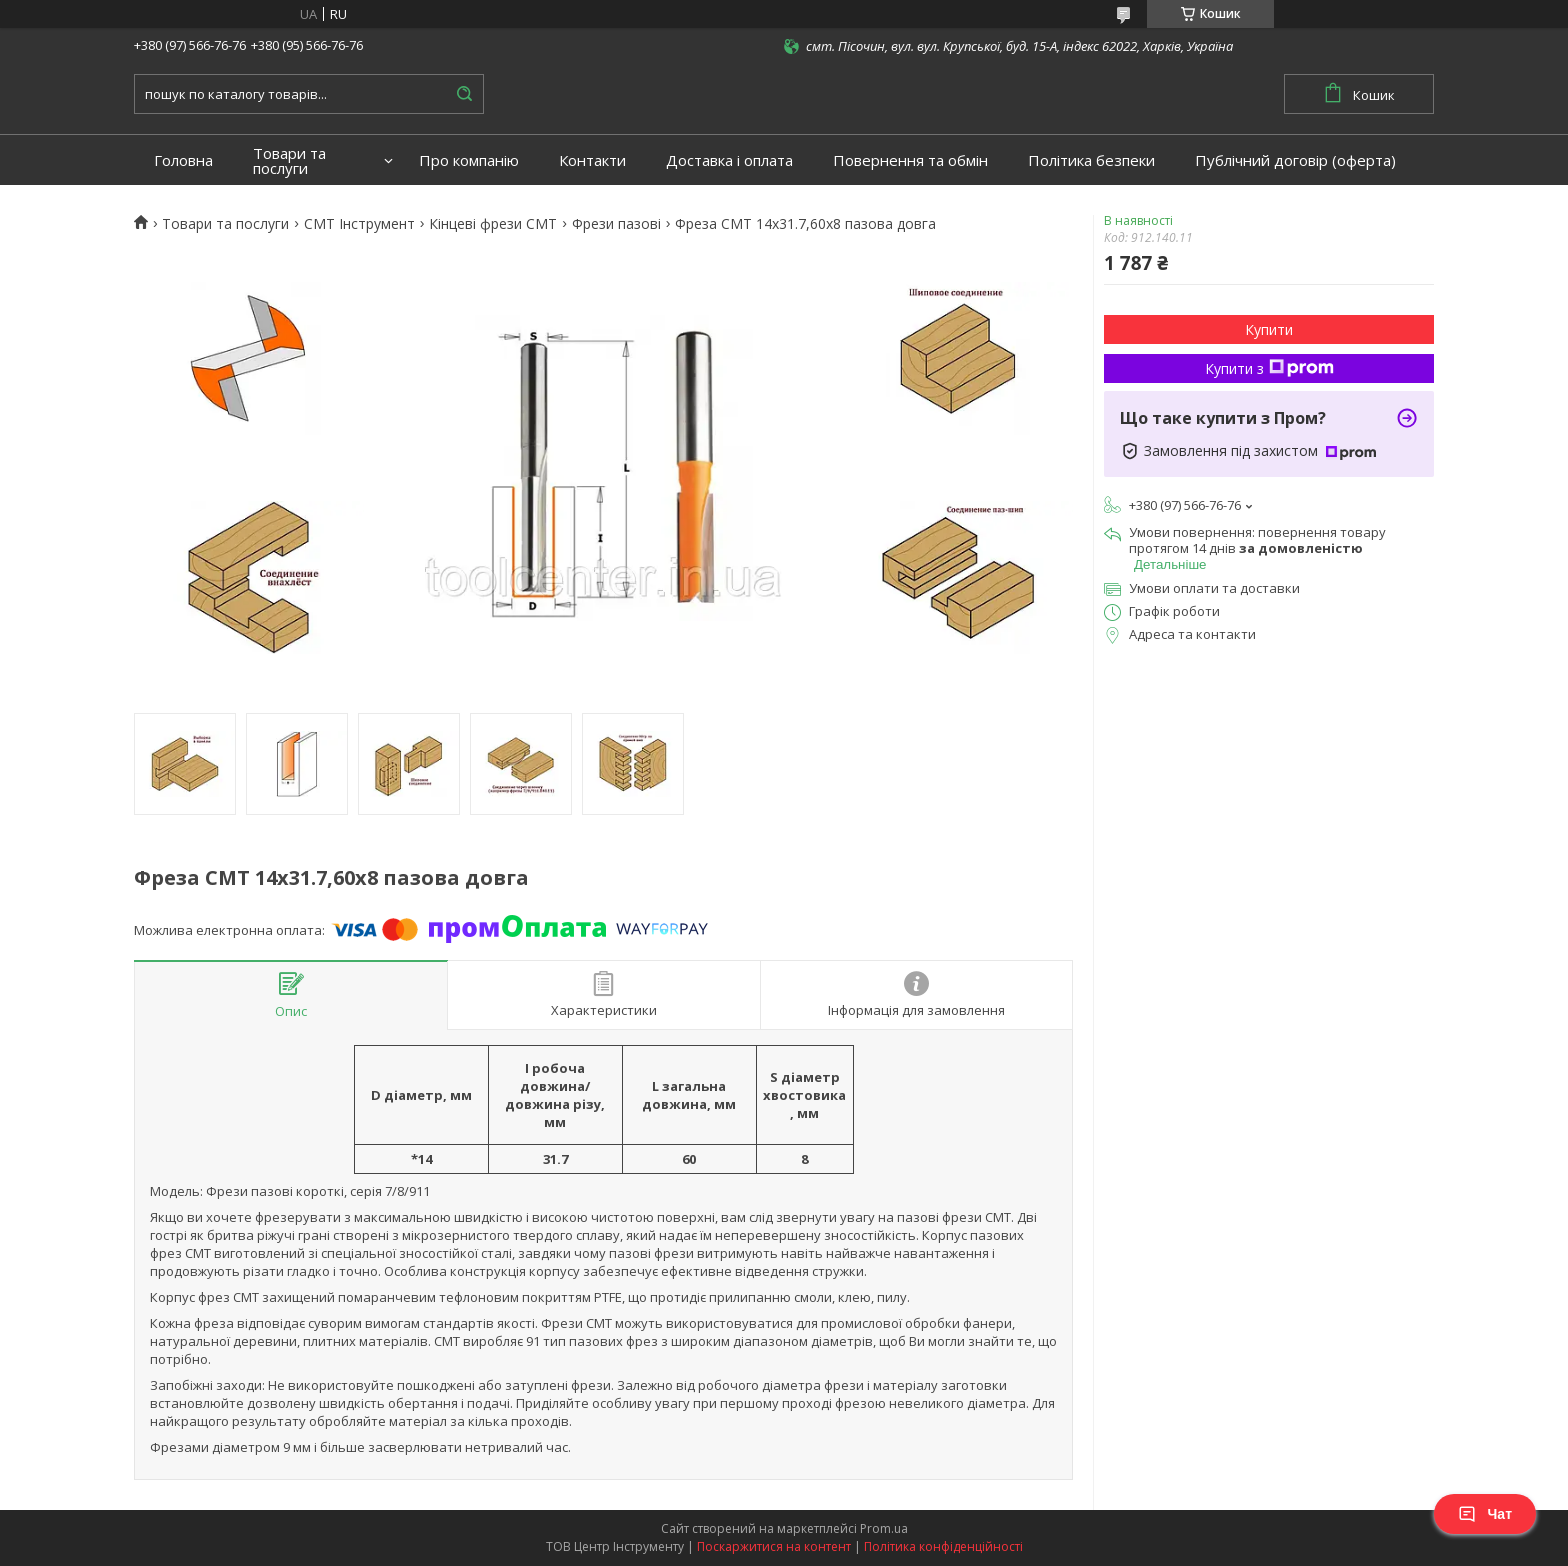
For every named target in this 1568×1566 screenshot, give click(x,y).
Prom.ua (884, 1528)
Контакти (592, 160)
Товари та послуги (289, 161)
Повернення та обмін (910, 160)
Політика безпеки (1091, 160)
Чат (1485, 1514)
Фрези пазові (616, 224)
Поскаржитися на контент (774, 1546)
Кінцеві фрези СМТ (493, 224)
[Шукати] (464, 94)
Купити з (1269, 368)
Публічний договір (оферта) (1295, 160)
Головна (183, 160)
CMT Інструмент (359, 224)
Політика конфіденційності (943, 1546)
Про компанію (469, 160)
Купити (1269, 329)
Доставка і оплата (729, 160)
